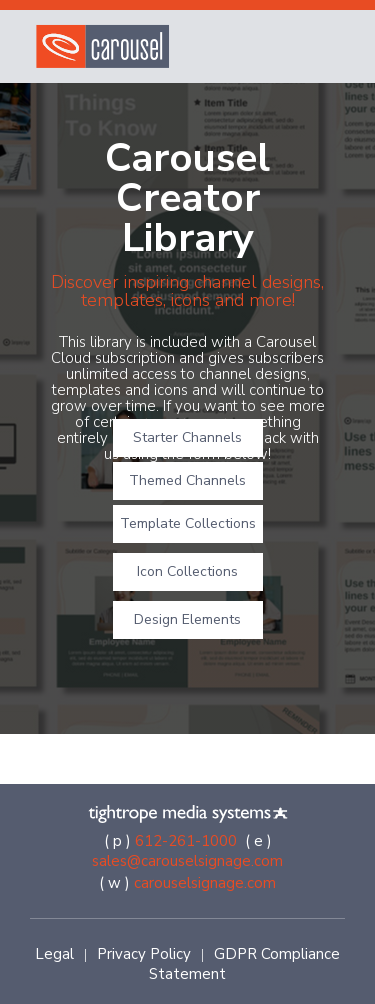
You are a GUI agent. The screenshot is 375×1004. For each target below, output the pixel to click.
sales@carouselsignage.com (187, 861)
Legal (54, 954)
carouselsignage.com (205, 883)
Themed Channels (187, 480)
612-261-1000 (186, 841)
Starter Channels (187, 437)
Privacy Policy (144, 954)
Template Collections (188, 523)
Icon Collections (187, 571)
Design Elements (187, 619)
